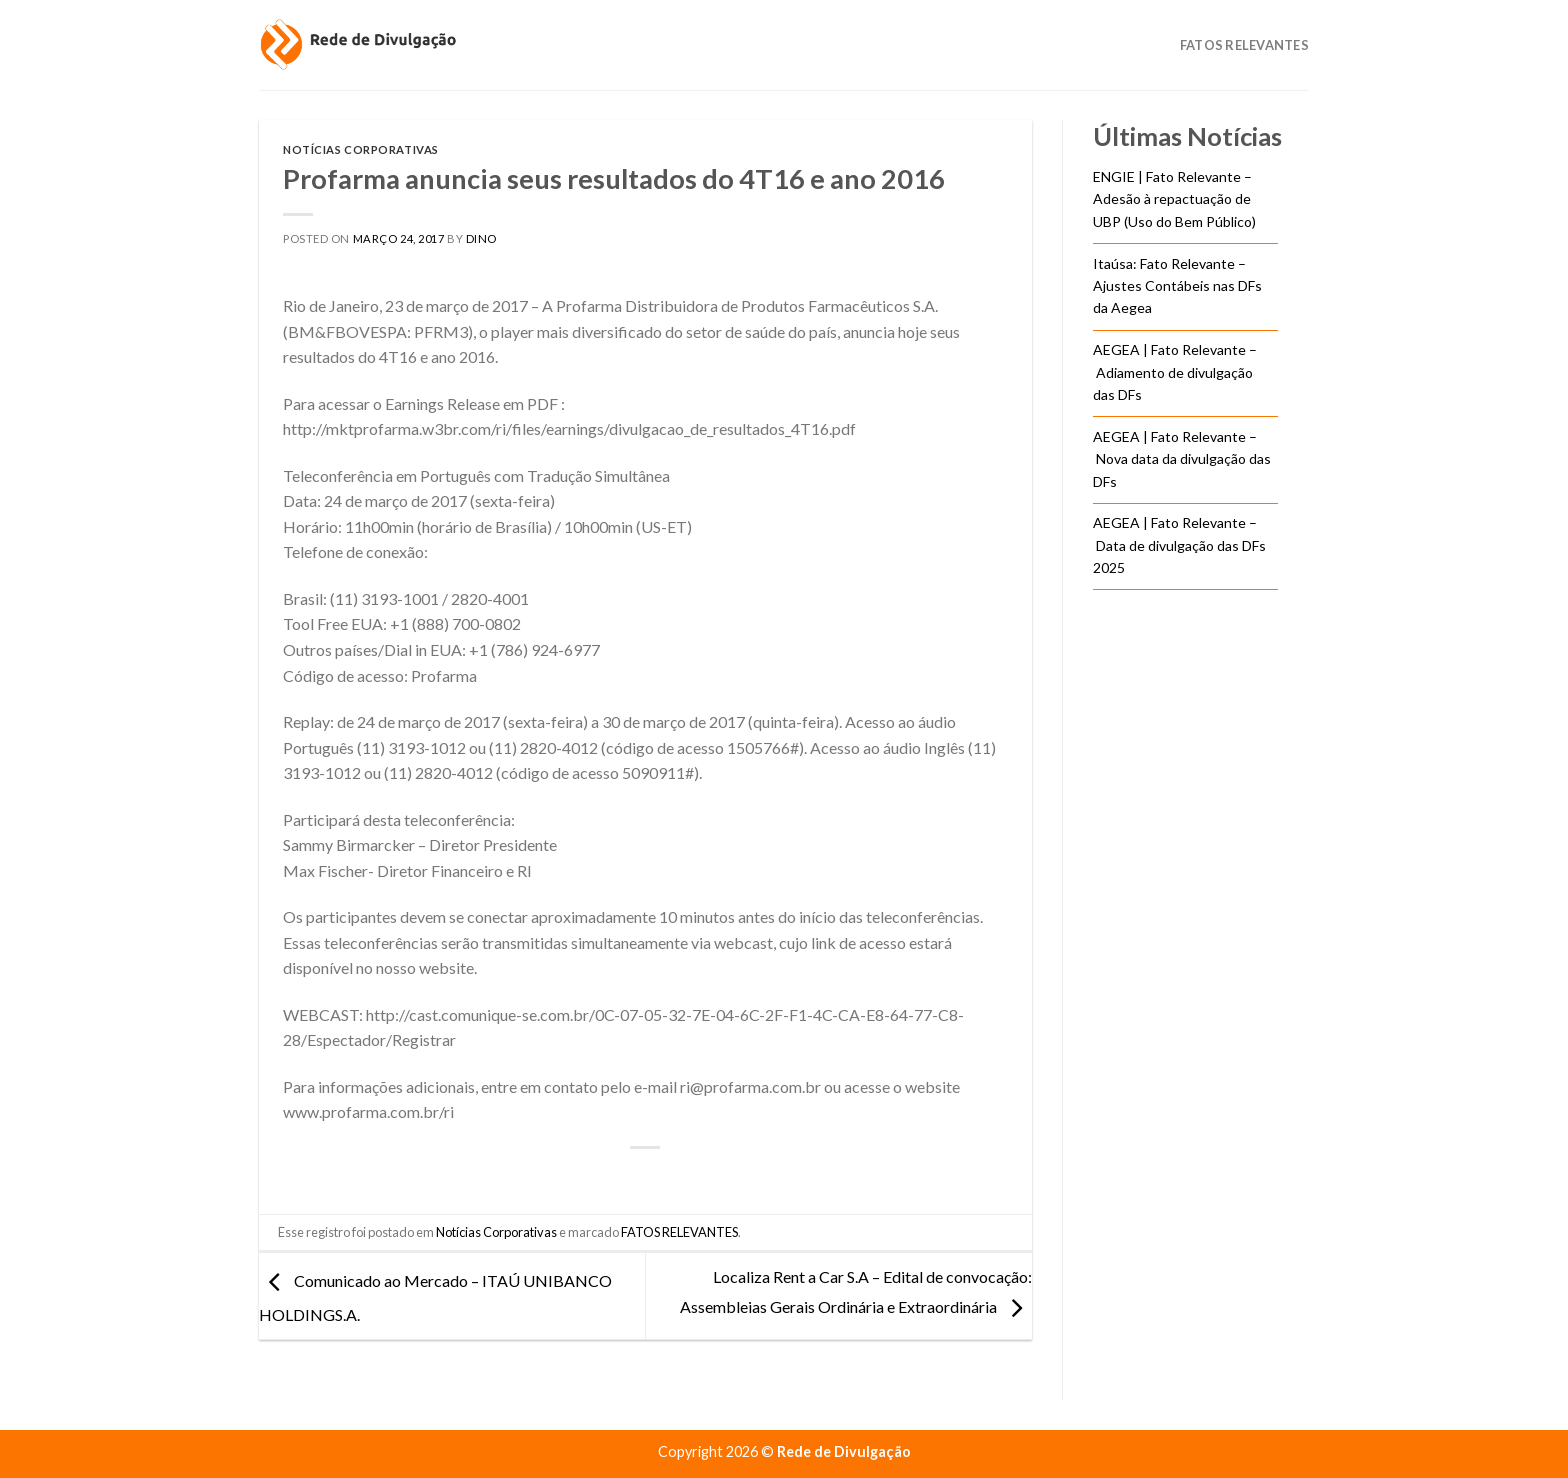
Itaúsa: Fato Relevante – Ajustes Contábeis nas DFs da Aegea (1177, 286)
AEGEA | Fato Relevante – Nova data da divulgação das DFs (1182, 459)
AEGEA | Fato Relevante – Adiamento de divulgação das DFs (1175, 372)
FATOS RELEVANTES (679, 1232)
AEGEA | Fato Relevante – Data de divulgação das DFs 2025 (1179, 545)
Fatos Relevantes (1244, 45)
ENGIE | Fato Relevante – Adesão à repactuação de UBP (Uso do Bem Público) (1174, 199)
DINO (481, 238)
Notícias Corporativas (361, 149)
